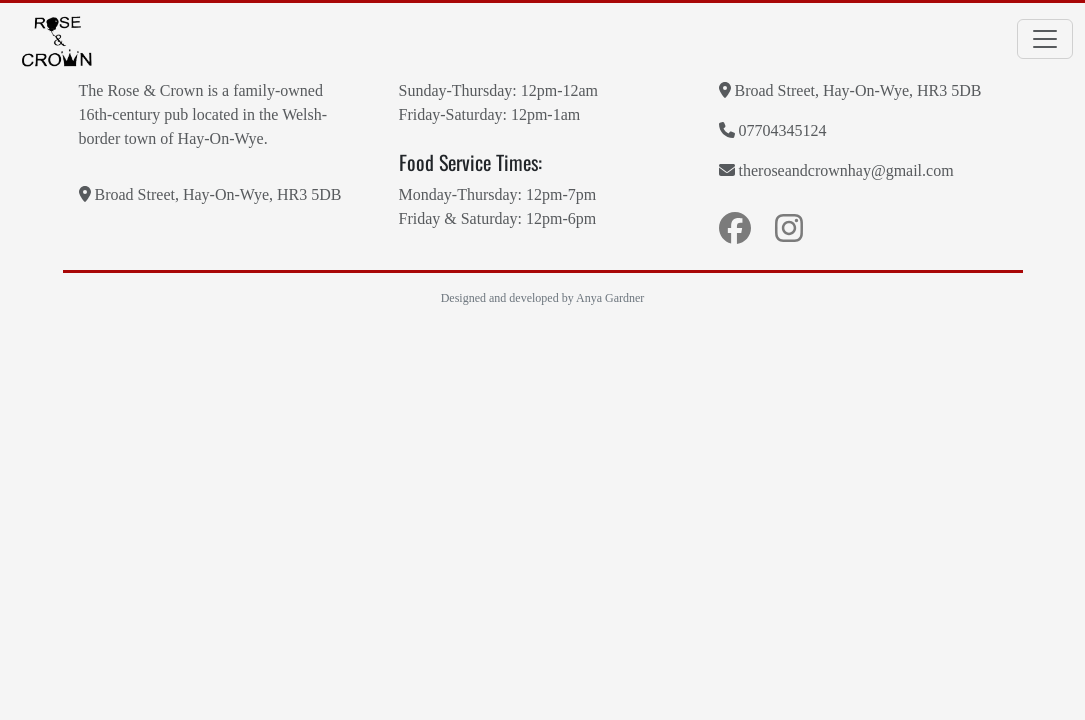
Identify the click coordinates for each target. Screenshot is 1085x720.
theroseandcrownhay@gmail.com (836, 170)
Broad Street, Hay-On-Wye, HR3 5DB (210, 194)
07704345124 (773, 130)
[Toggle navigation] (1045, 39)
